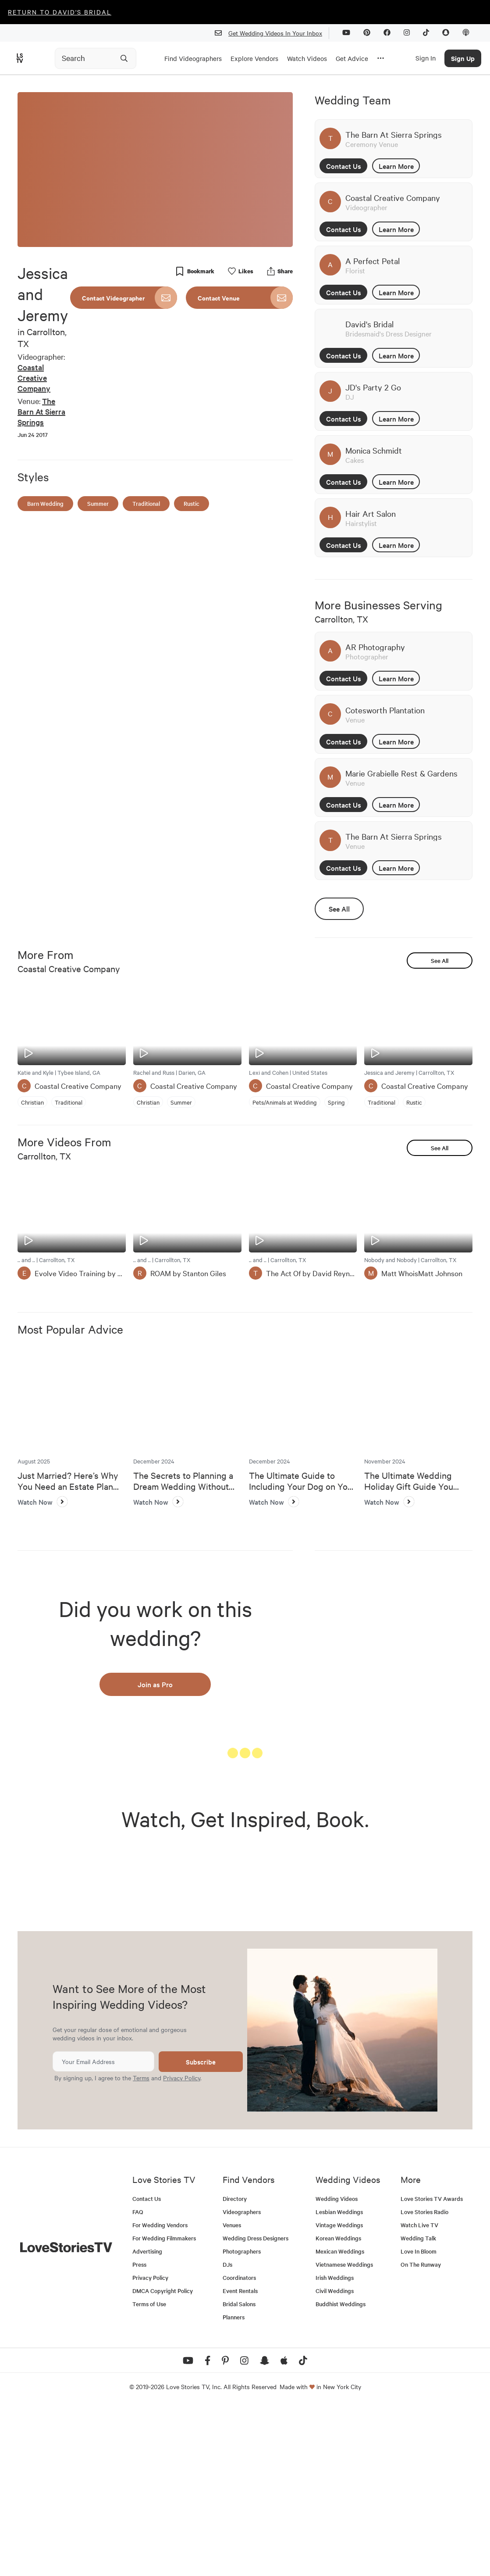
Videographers (242, 2380)
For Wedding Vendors (160, 2394)
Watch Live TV (419, 2394)
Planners (234, 2486)
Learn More (396, 166)
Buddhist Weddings (341, 2473)
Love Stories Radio (424, 2380)
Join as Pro (155, 1684)
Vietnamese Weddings (344, 2433)
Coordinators (239, 2446)
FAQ (137, 2380)
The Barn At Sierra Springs (41, 411)
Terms (141, 2246)
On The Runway (421, 2433)
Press (139, 2433)
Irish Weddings (335, 2446)
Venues (232, 2394)
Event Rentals (240, 2459)
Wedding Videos (337, 2367)
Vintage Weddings (339, 2394)
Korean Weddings (338, 2407)
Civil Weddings (335, 2459)
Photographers (242, 2420)
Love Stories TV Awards (432, 2367)
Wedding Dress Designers (255, 2407)
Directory (235, 2367)
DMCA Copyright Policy (162, 2459)
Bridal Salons (239, 2473)
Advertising (147, 2420)
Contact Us (343, 166)
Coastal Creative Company (34, 377)
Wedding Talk (418, 2407)
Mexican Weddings (340, 2420)
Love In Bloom (419, 2420)
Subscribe (201, 2230)
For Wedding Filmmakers (164, 2407)
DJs (227, 2433)
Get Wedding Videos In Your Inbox (272, 33)
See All (339, 908)
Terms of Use (149, 2473)
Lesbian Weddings (339, 2380)
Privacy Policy (181, 2246)
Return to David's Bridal (59, 11)
